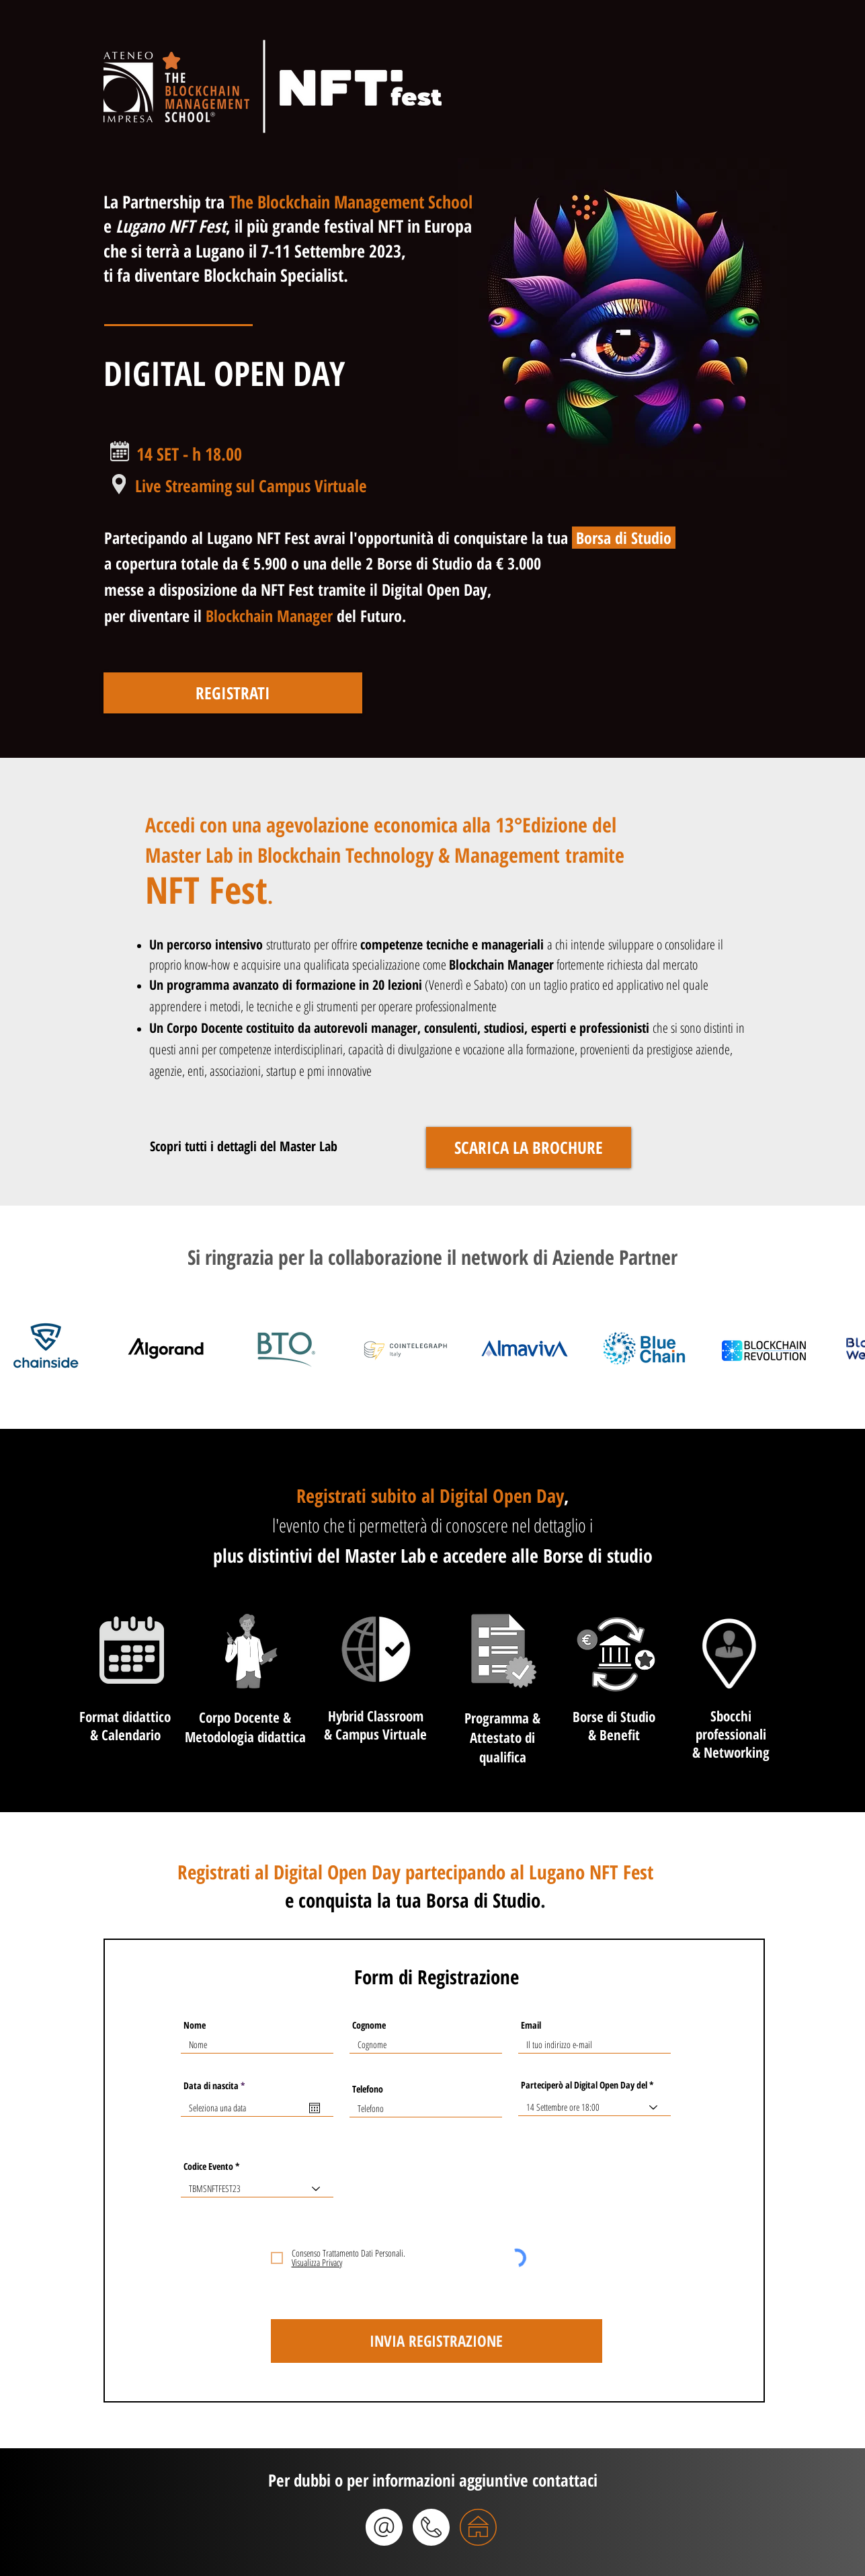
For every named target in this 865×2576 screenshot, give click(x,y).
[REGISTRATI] (233, 692)
